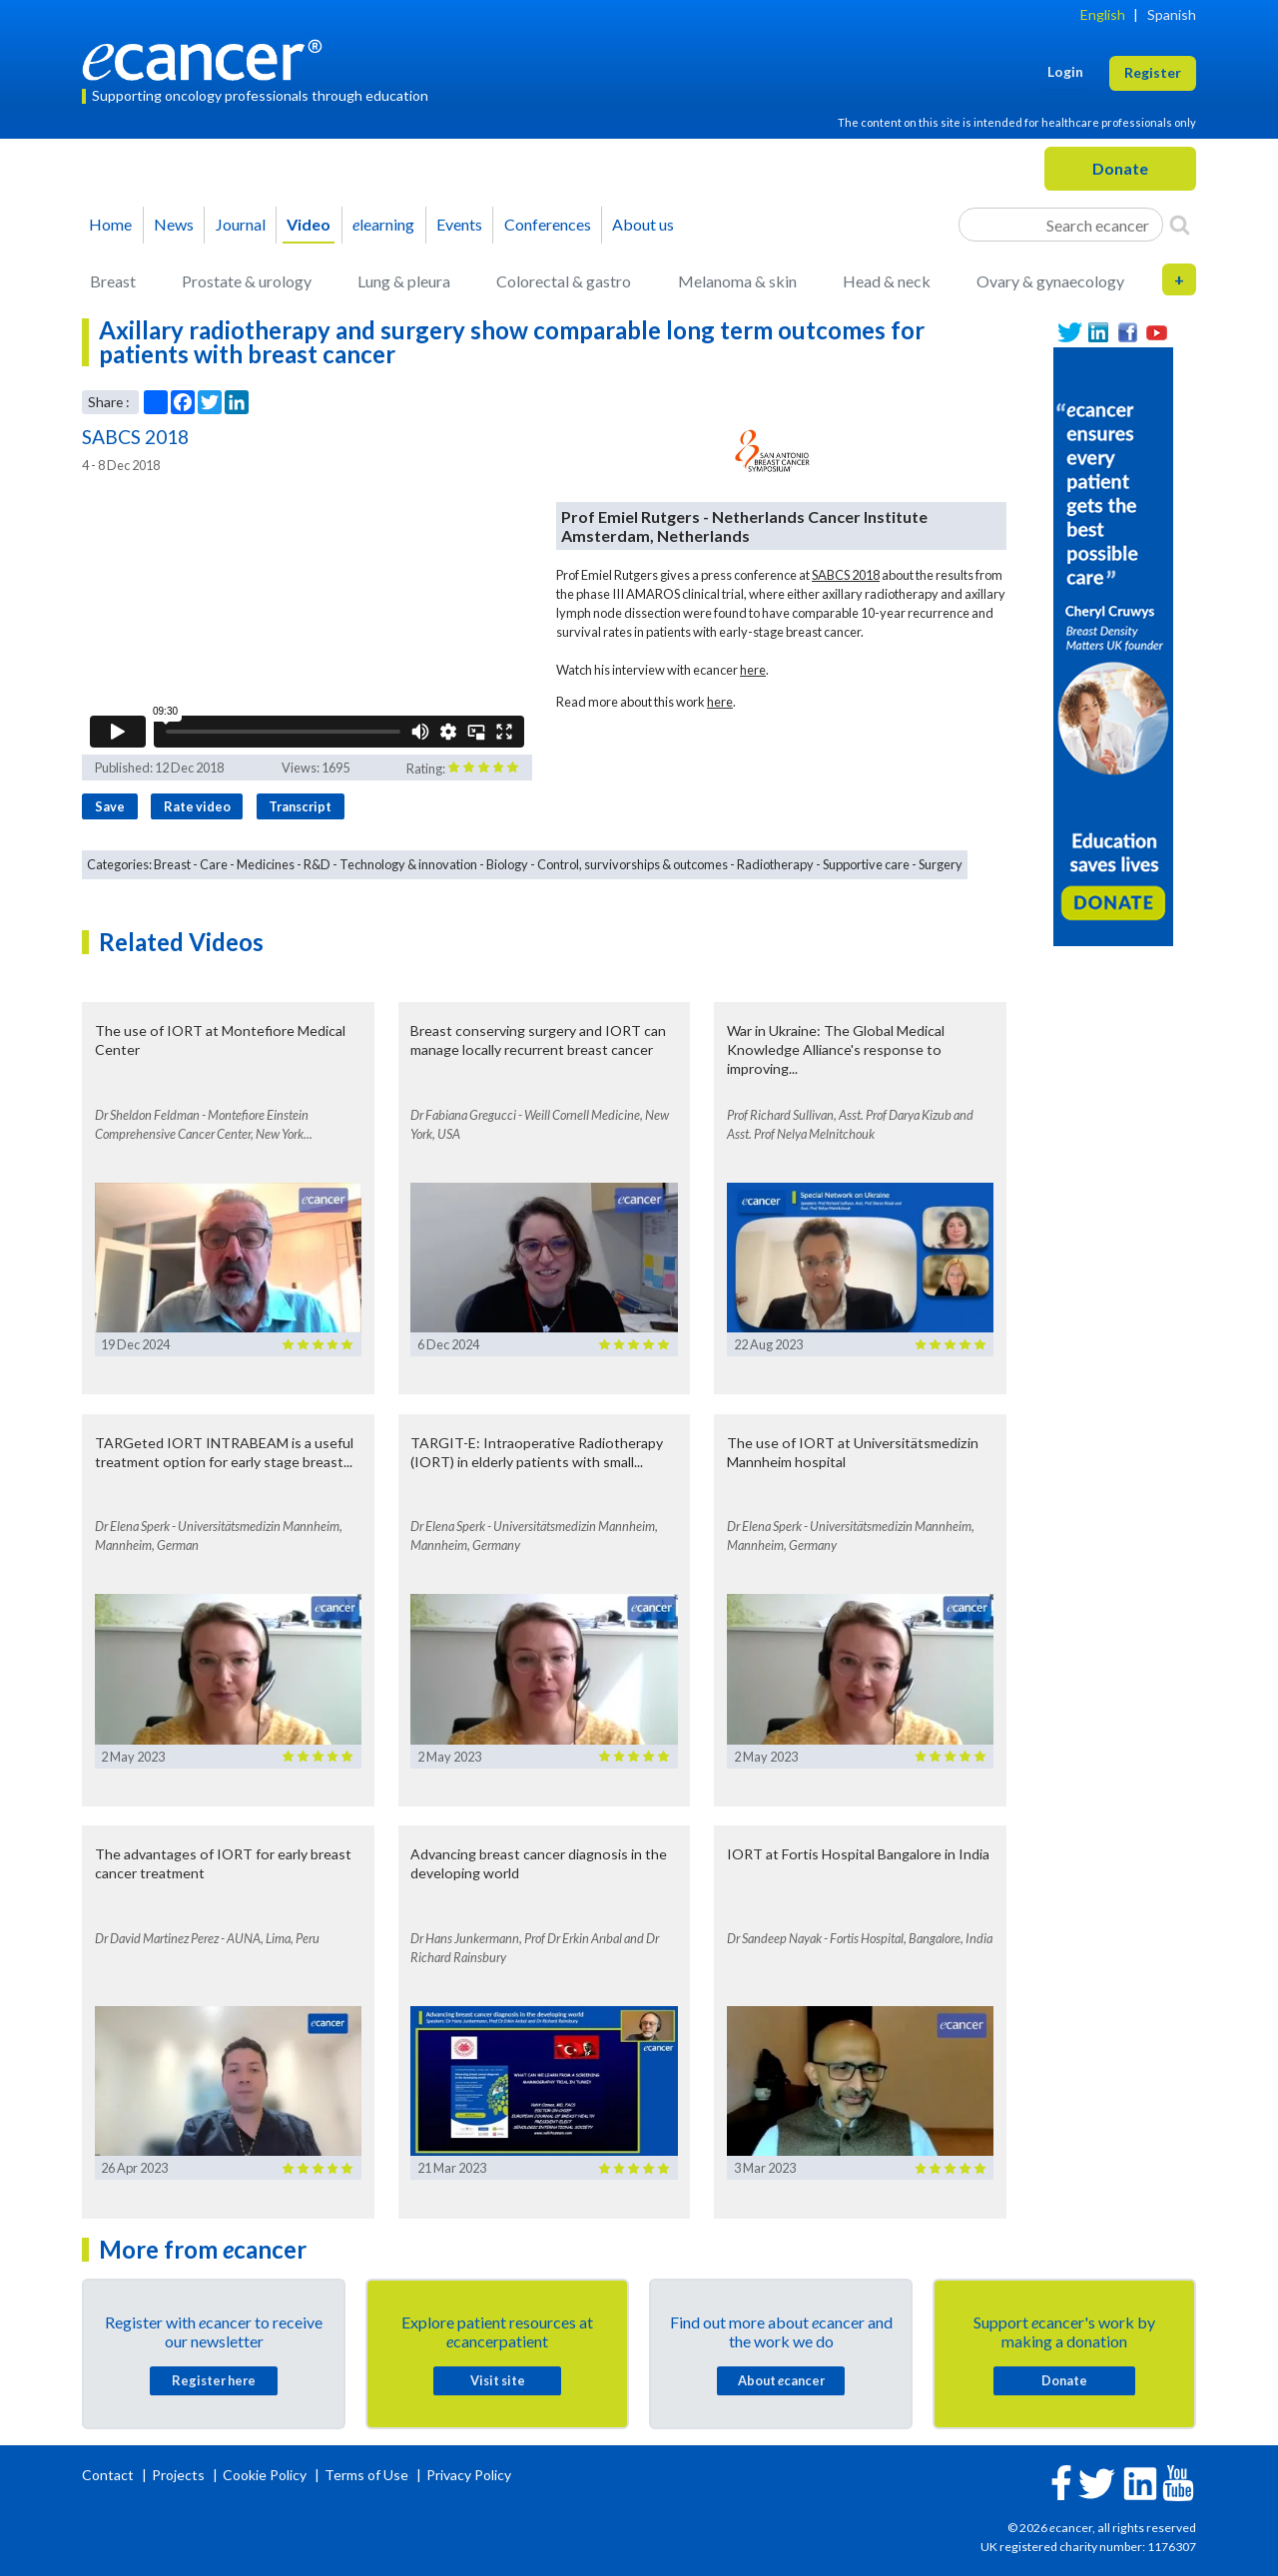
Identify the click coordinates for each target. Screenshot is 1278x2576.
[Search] (1179, 225)
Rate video (197, 806)
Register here (214, 2380)
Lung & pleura (403, 280)
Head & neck (887, 280)
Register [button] (1152, 72)
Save (110, 806)
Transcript (300, 806)
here (753, 670)
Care (214, 864)
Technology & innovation (408, 864)
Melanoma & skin (737, 280)
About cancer (781, 2380)
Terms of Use (366, 2474)
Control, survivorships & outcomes (632, 864)
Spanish (1171, 14)
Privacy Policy (468, 2474)
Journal (241, 224)
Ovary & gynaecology (1050, 280)
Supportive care (866, 864)
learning (383, 224)
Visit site (497, 2380)
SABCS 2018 (846, 575)
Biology (507, 864)
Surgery (940, 864)
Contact (109, 2474)
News (174, 224)
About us (643, 224)
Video (308, 224)
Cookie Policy (265, 2474)
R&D (317, 864)
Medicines (266, 864)
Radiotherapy (775, 864)
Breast (113, 280)
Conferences (547, 224)
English (1102, 14)
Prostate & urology (247, 280)
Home (110, 224)
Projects (180, 2474)
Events (459, 224)
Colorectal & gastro (563, 280)
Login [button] (1065, 71)
